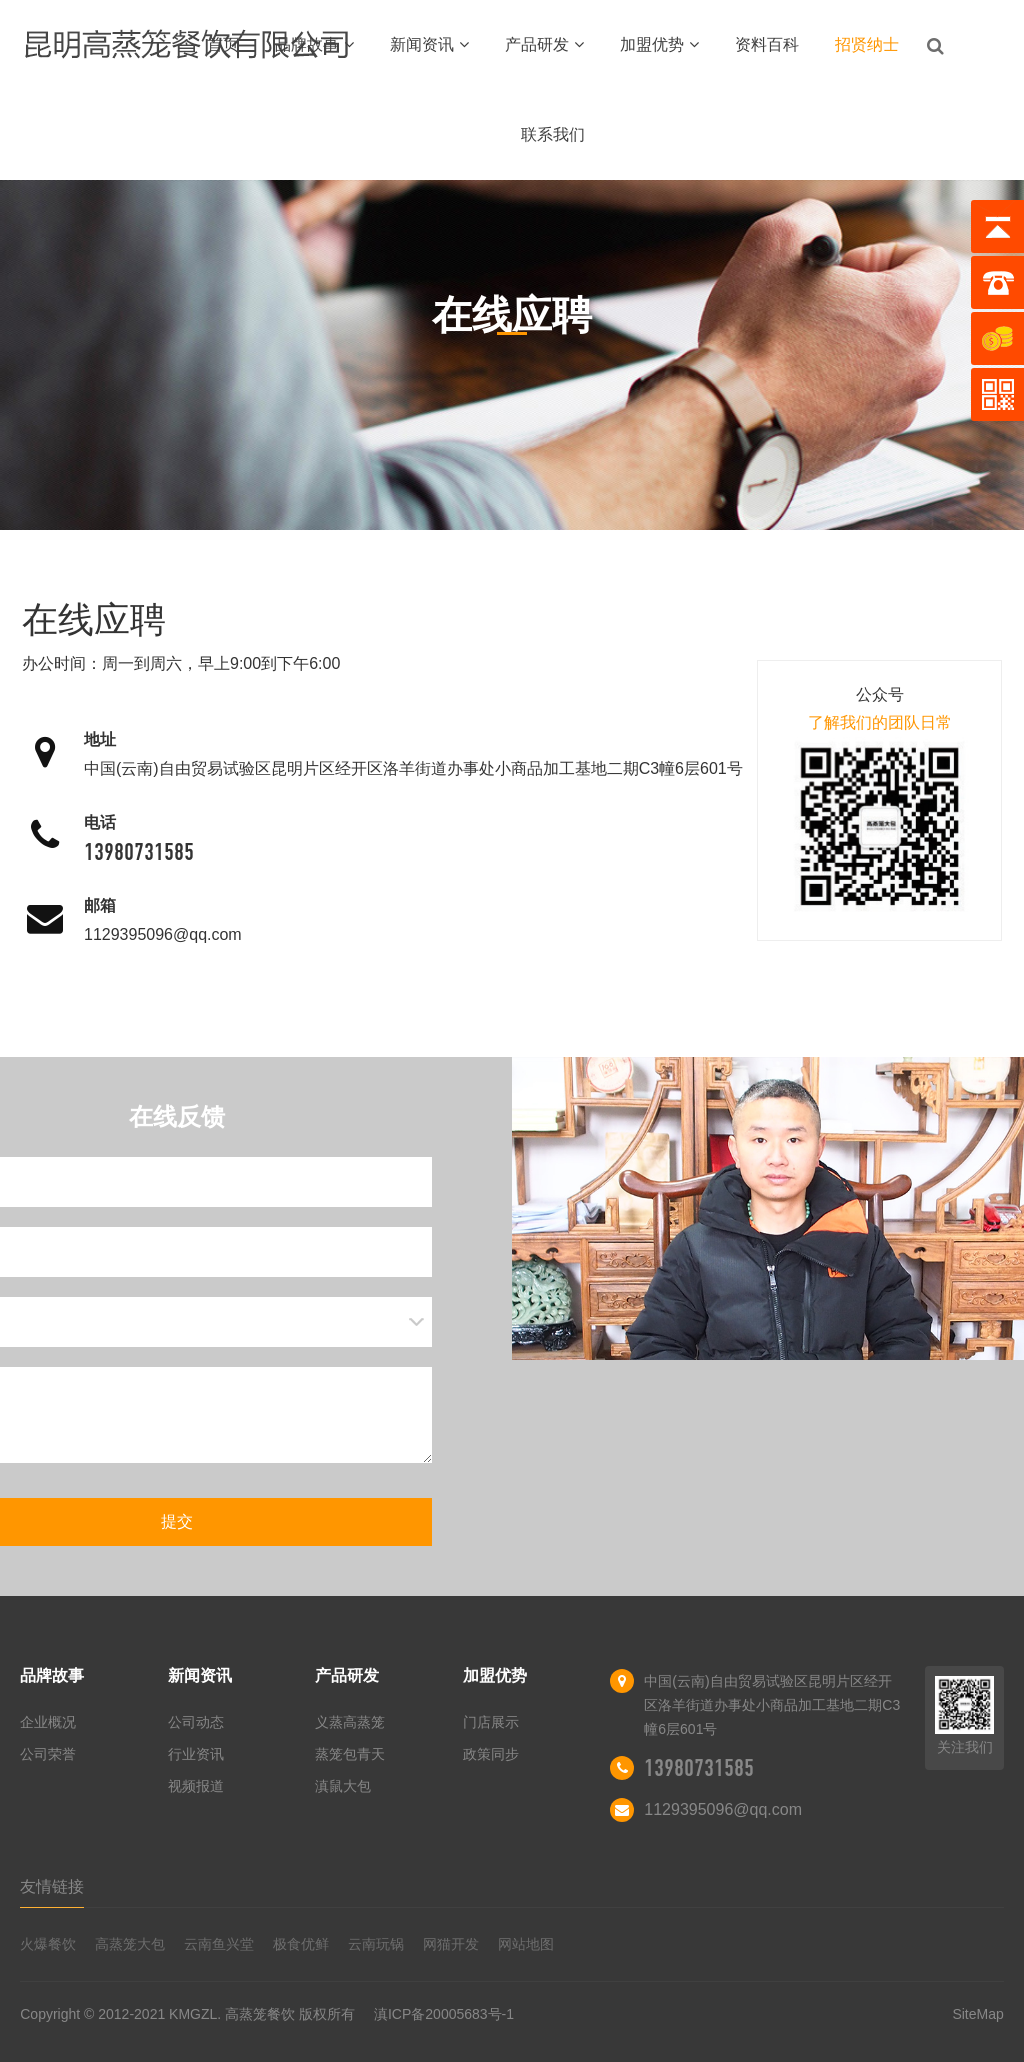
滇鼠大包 (343, 1786)
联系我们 (553, 134)
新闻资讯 (429, 44)
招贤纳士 (867, 44)
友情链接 (52, 1886)
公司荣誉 (48, 1754)
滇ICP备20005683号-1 (444, 2014)
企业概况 (48, 1722)
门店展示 (491, 1722)
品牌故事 (314, 44)
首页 (223, 44)
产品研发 (544, 44)
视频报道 (196, 1786)
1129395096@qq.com (163, 934)
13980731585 (139, 852)
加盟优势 (659, 44)
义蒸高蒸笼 (350, 1722)
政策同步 (491, 1754)
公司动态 (196, 1722)
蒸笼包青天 (350, 1754)
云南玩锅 (376, 1944)
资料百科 (767, 44)
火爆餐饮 (48, 1944)
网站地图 (526, 1944)
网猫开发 (451, 1944)
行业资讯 (196, 1754)
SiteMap (977, 2014)
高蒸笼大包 (130, 1944)
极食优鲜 (301, 1944)
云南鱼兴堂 (219, 1944)
